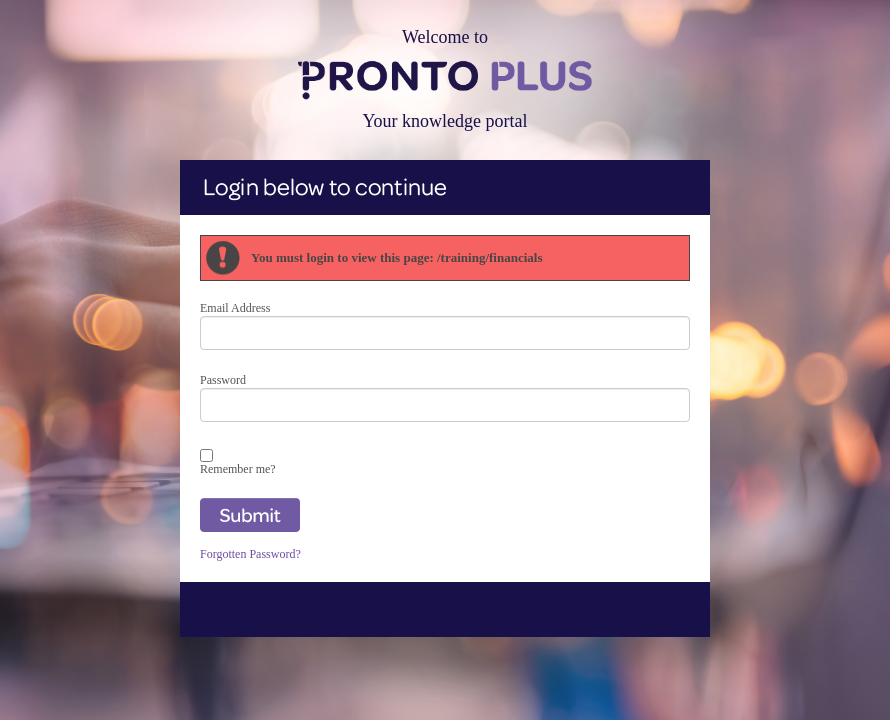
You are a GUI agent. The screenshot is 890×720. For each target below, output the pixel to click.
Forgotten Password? (250, 554)
